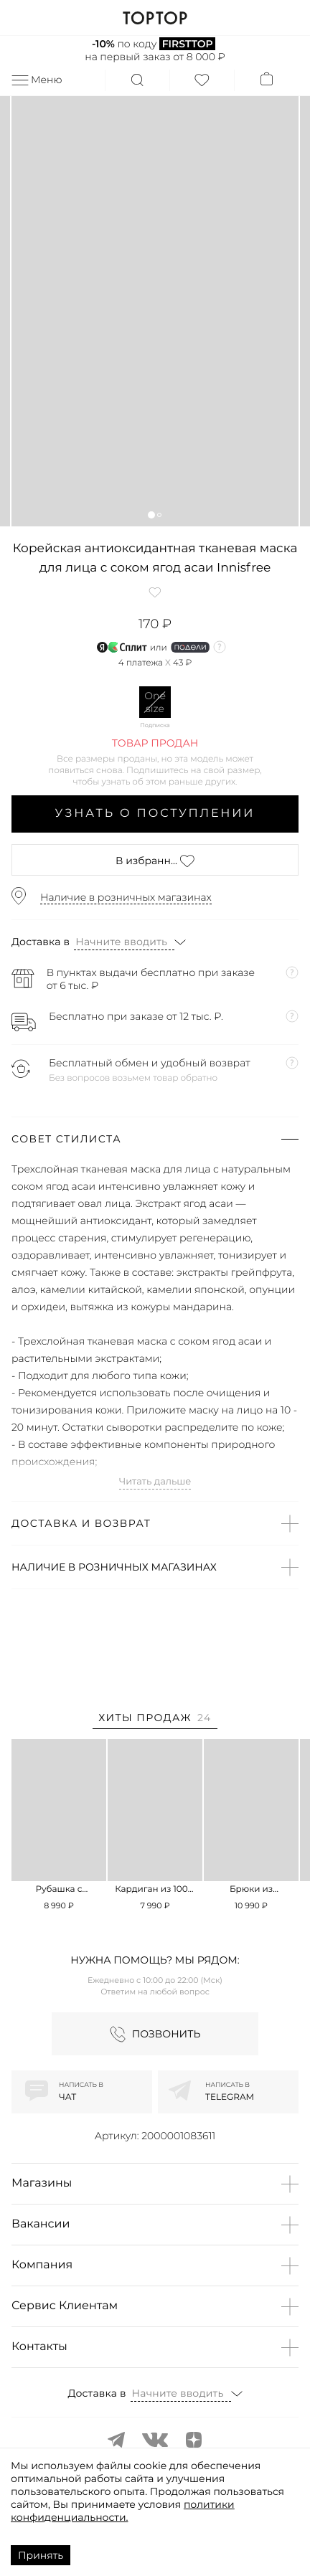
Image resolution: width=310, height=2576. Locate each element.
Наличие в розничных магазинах (126, 897)
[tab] (155, 1720)
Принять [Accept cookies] (40, 2555)
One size (155, 702)
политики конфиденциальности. (123, 2511)
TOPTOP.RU (155, 18)
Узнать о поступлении (155, 813)
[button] (151, 514)
